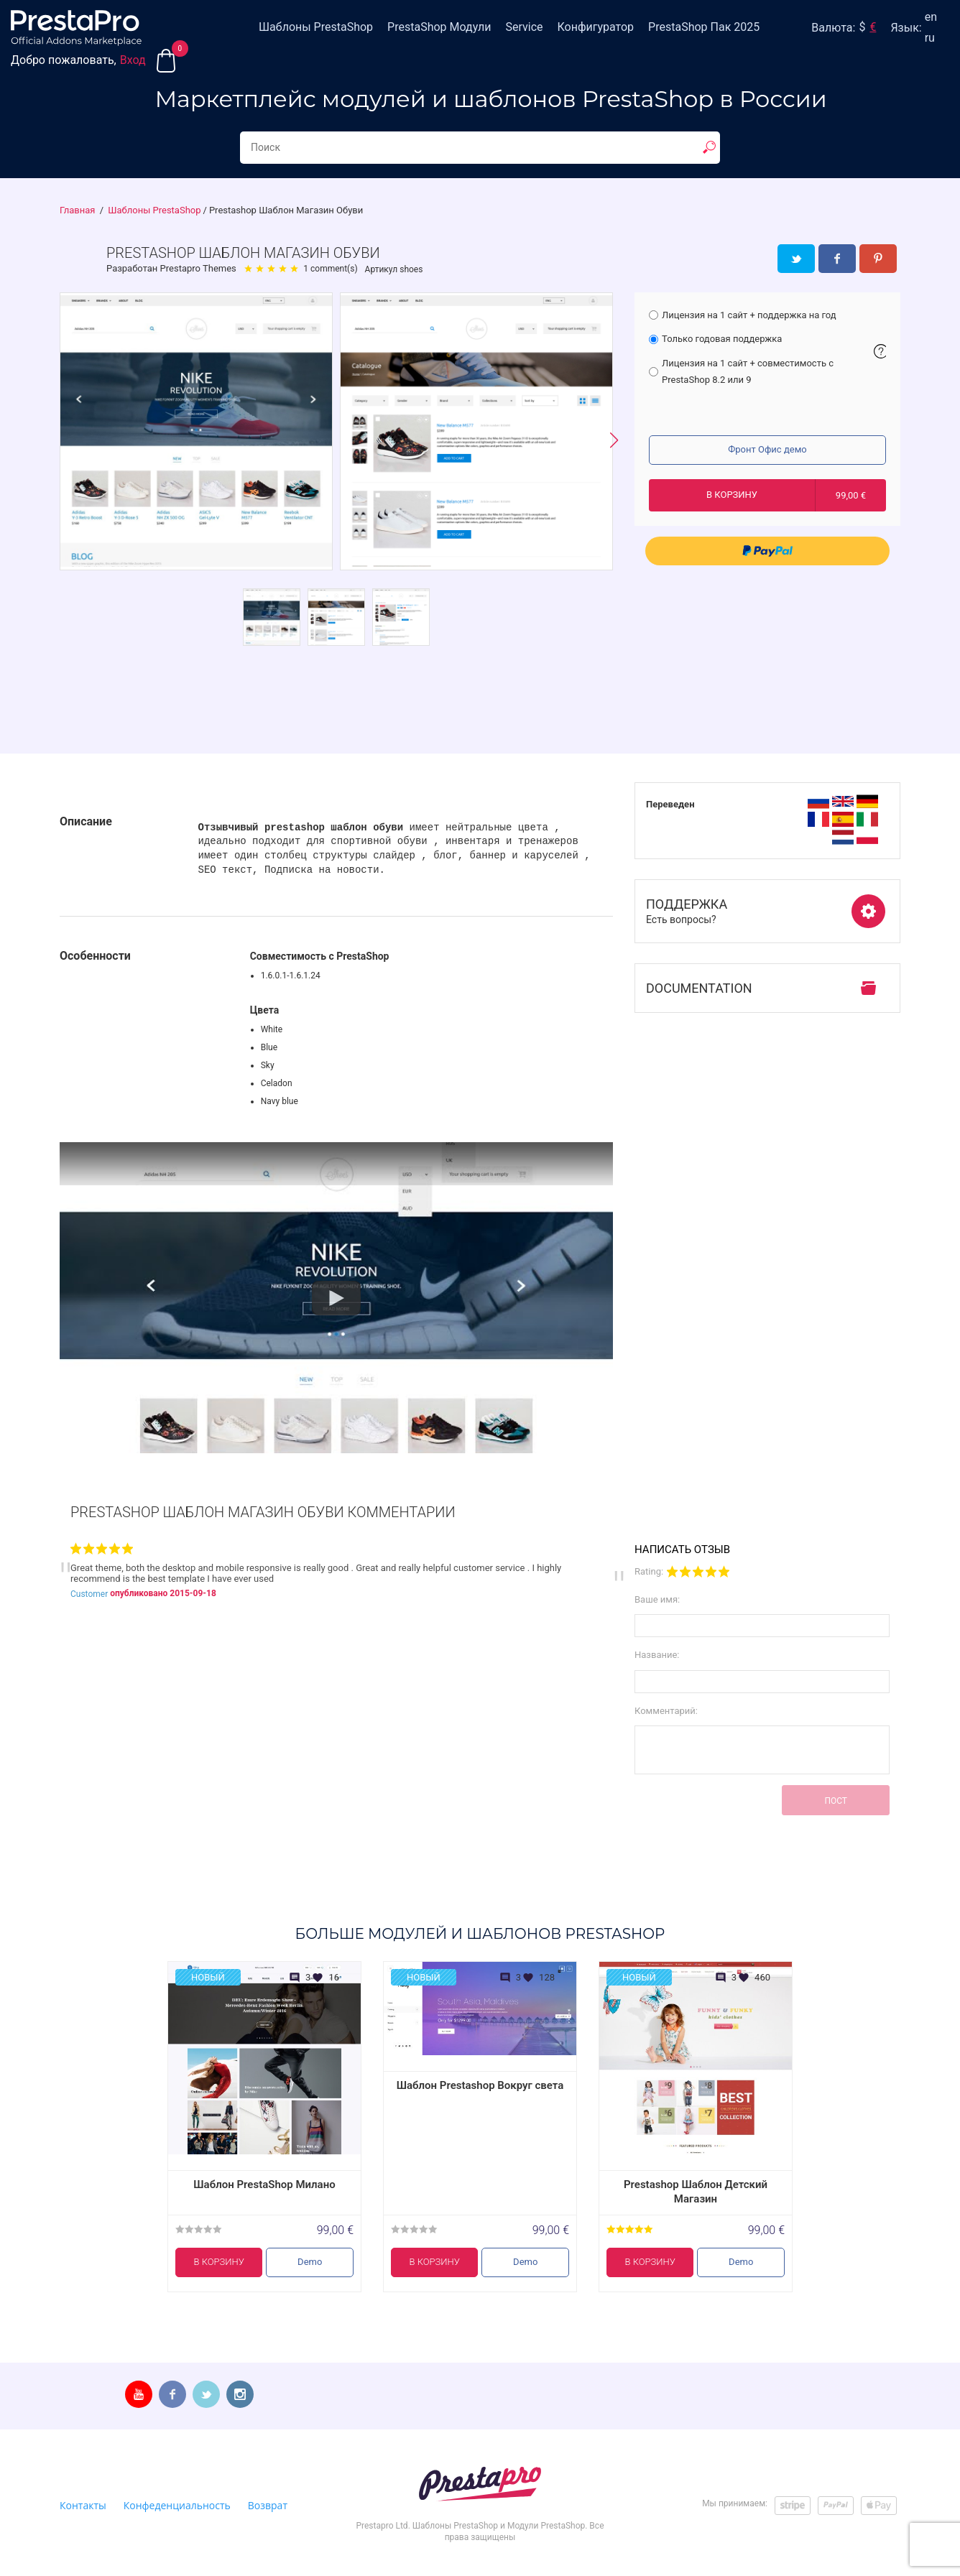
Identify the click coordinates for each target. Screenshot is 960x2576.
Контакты (83, 2505)
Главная (77, 210)
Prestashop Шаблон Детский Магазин (695, 2191)
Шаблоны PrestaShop (316, 27)
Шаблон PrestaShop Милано (264, 2184)
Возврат (267, 2505)
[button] (614, 441)
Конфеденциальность (177, 2505)
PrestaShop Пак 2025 (704, 27)
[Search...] (480, 147)
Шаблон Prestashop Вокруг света (480, 2085)
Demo (309, 2261)
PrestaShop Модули (439, 27)
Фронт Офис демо (767, 449)
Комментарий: (666, 1710)
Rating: (648, 1571)
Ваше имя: (657, 1599)
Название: (657, 1654)
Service (524, 27)
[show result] (709, 147)
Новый (208, 1977)
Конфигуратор (596, 27)
